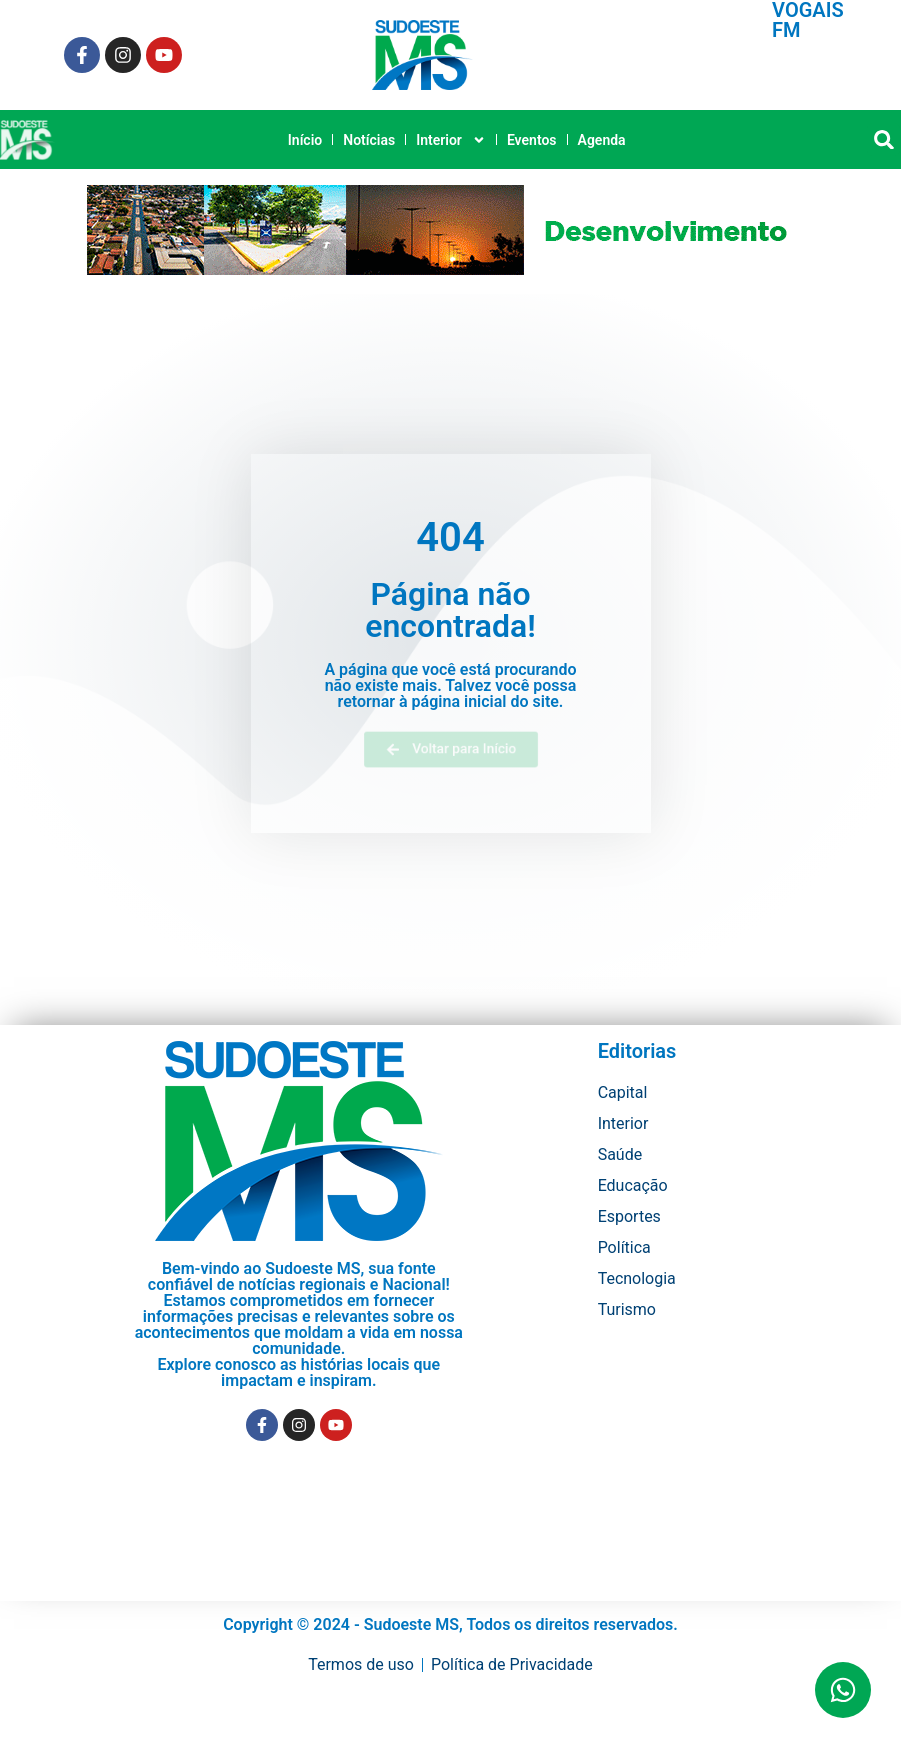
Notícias (369, 140)
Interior (451, 140)
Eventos (532, 140)
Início (305, 140)
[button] (883, 139)
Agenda (602, 140)
